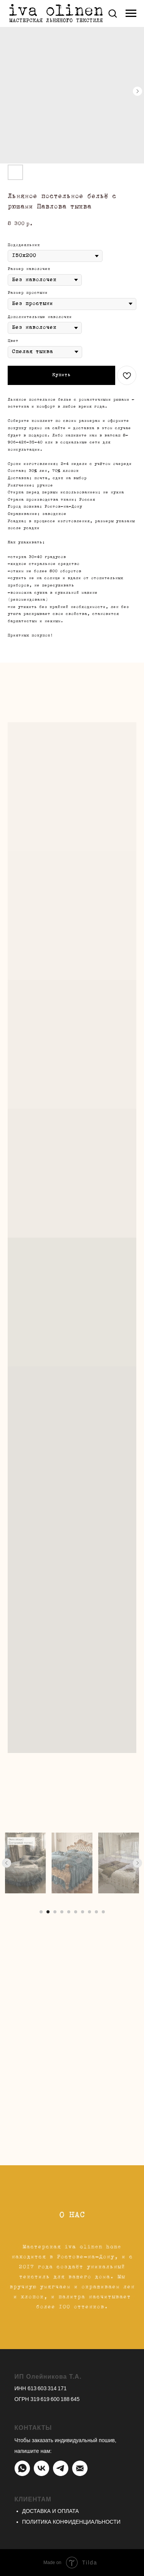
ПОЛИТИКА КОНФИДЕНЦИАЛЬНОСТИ (71, 2522)
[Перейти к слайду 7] (82, 1911)
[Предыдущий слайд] (6, 1863)
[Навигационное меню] (131, 13)
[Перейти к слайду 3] (54, 1911)
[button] (112, 13)
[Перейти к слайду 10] (103, 1911)
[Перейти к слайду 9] (96, 1911)
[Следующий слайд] (137, 1863)
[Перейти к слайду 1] (41, 1911)
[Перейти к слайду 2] (48, 1911)
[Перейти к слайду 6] (75, 1911)
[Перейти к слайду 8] (89, 1911)
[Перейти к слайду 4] (61, 1911)
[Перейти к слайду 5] (68, 1911)
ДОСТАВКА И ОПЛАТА (50, 2511)
